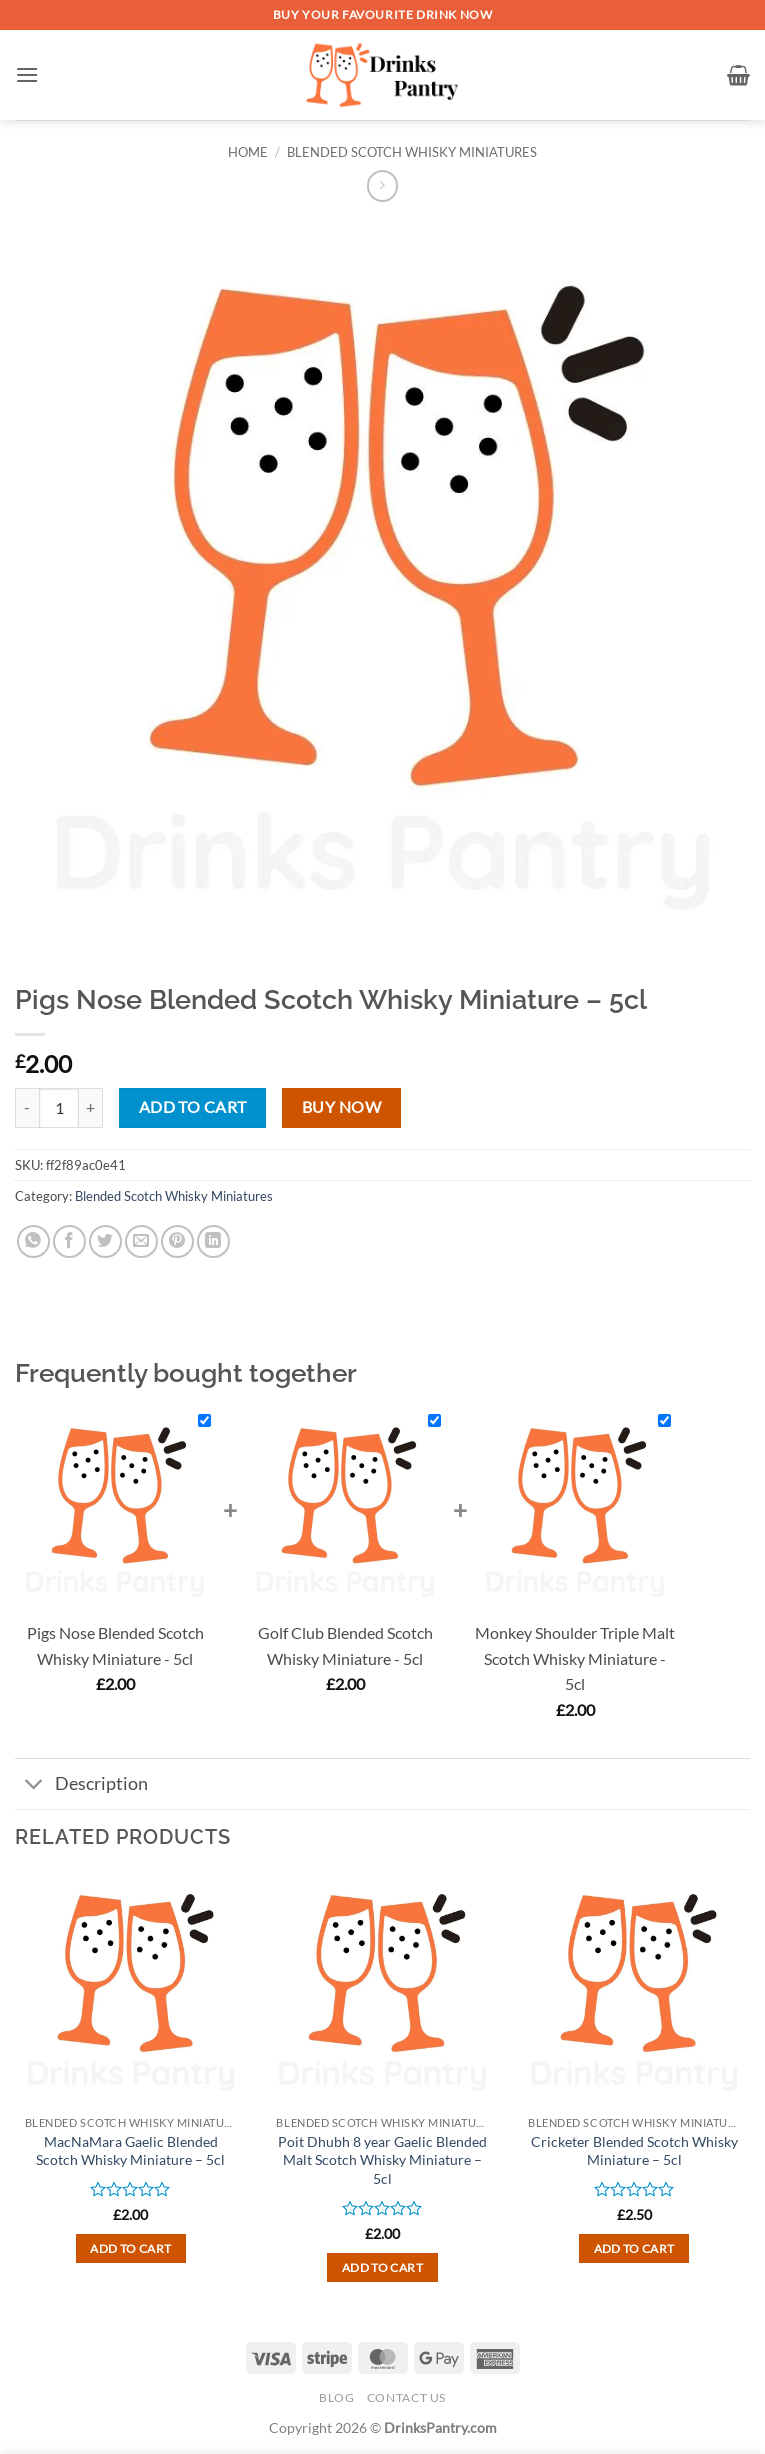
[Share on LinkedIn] (213, 1241)
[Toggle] (34, 1785)
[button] (27, 74)
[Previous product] (382, 185)
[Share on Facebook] (69, 1241)
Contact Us (406, 2397)
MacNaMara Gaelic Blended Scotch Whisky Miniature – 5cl (130, 2151)
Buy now (341, 1107)
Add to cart (193, 1107)
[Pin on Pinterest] (177, 1241)
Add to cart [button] (130, 2248)
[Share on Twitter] (105, 1241)
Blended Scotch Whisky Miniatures (412, 152)
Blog (336, 2397)
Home (248, 152)
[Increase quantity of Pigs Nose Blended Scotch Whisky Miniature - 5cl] (91, 1108)
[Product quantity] (59, 1108)
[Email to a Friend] (141, 1241)
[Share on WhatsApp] (33, 1241)
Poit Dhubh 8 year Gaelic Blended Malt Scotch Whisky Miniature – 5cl (382, 2160)
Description (81, 1785)
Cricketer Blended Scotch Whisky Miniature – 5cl (634, 2151)
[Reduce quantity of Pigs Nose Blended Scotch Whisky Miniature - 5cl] (27, 1108)
